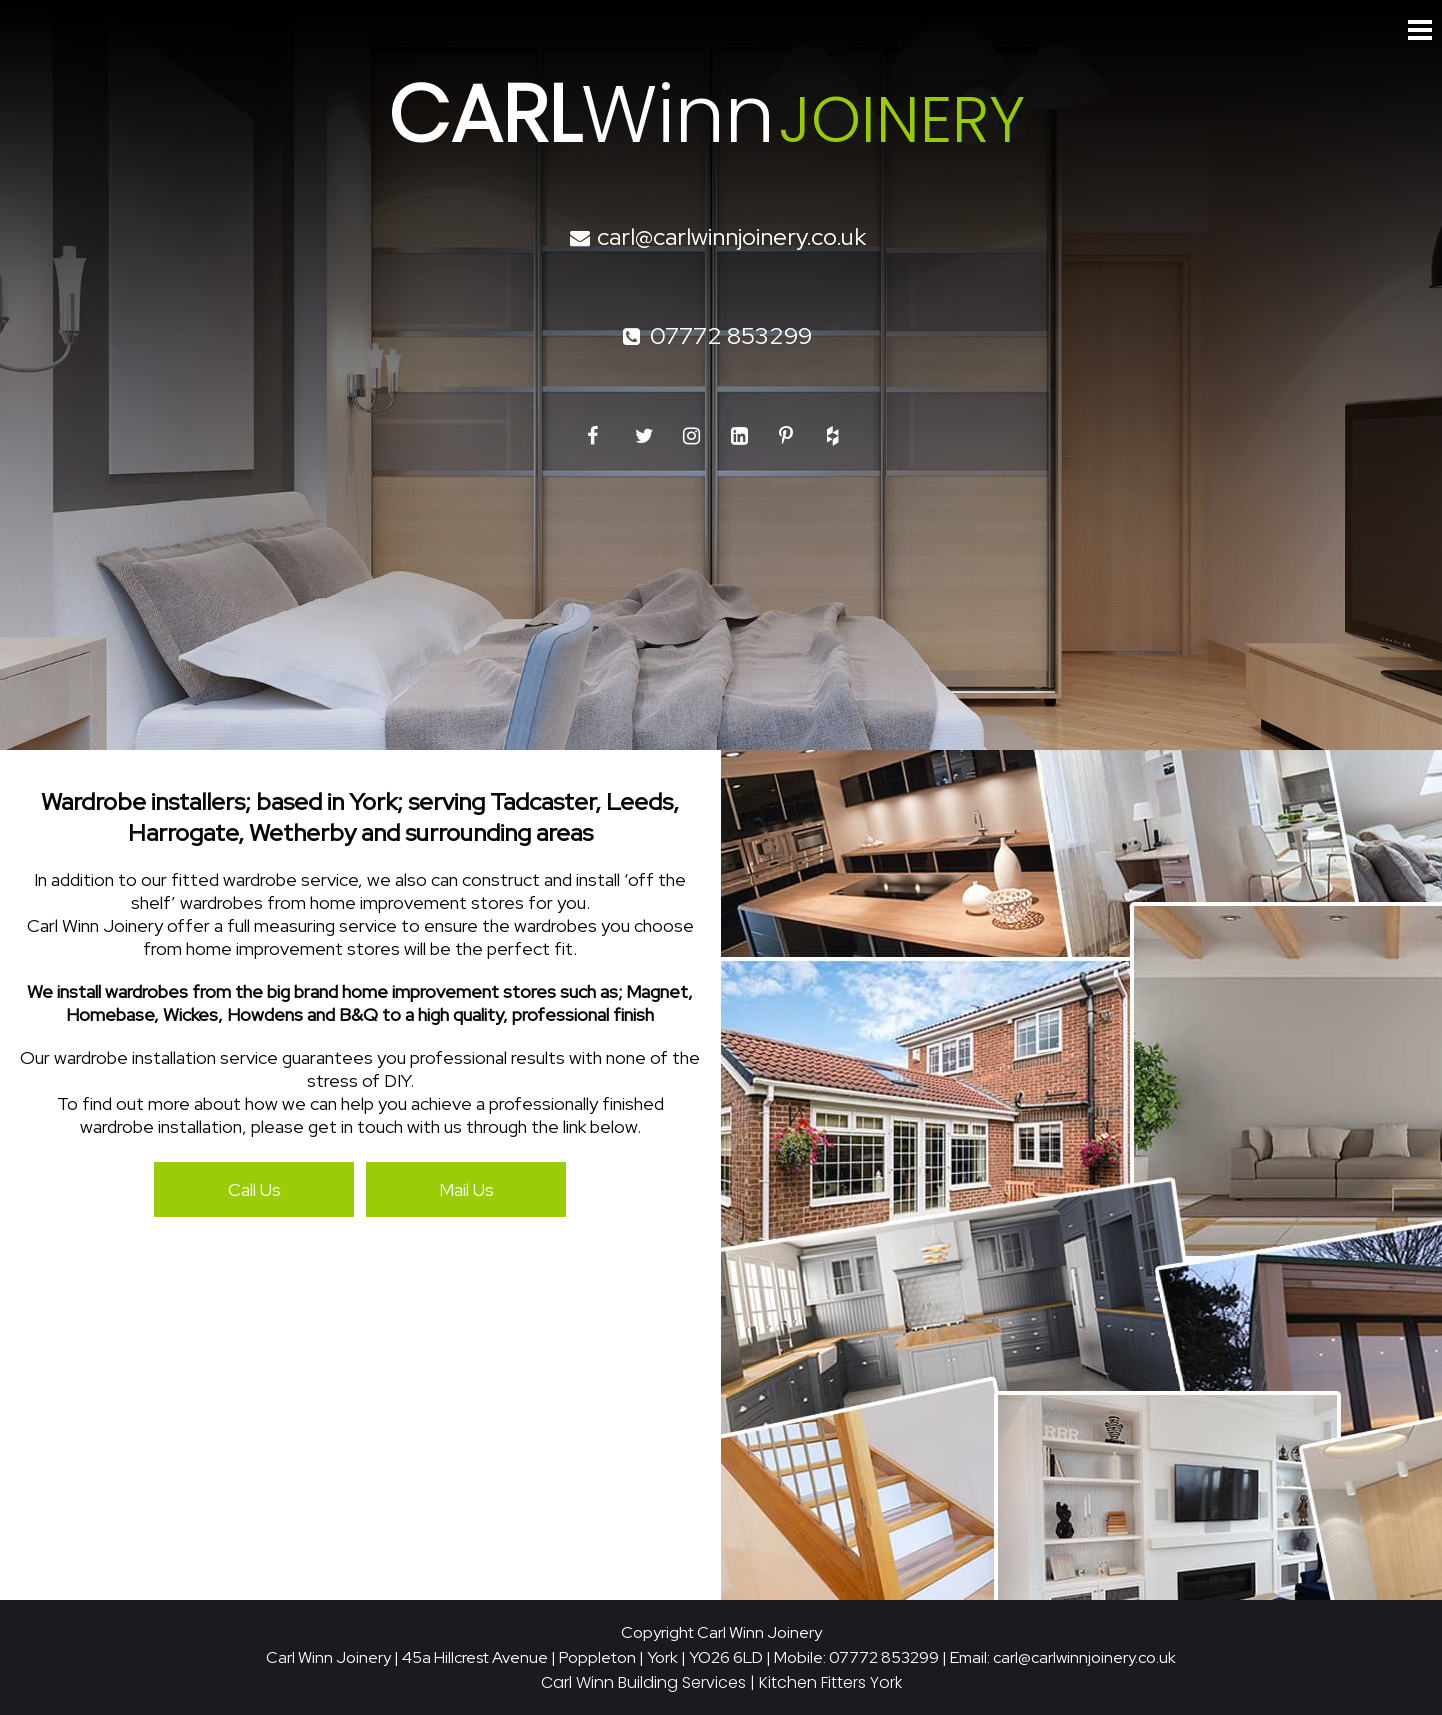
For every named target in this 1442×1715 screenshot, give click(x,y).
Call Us (254, 1189)
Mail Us (466, 1189)
